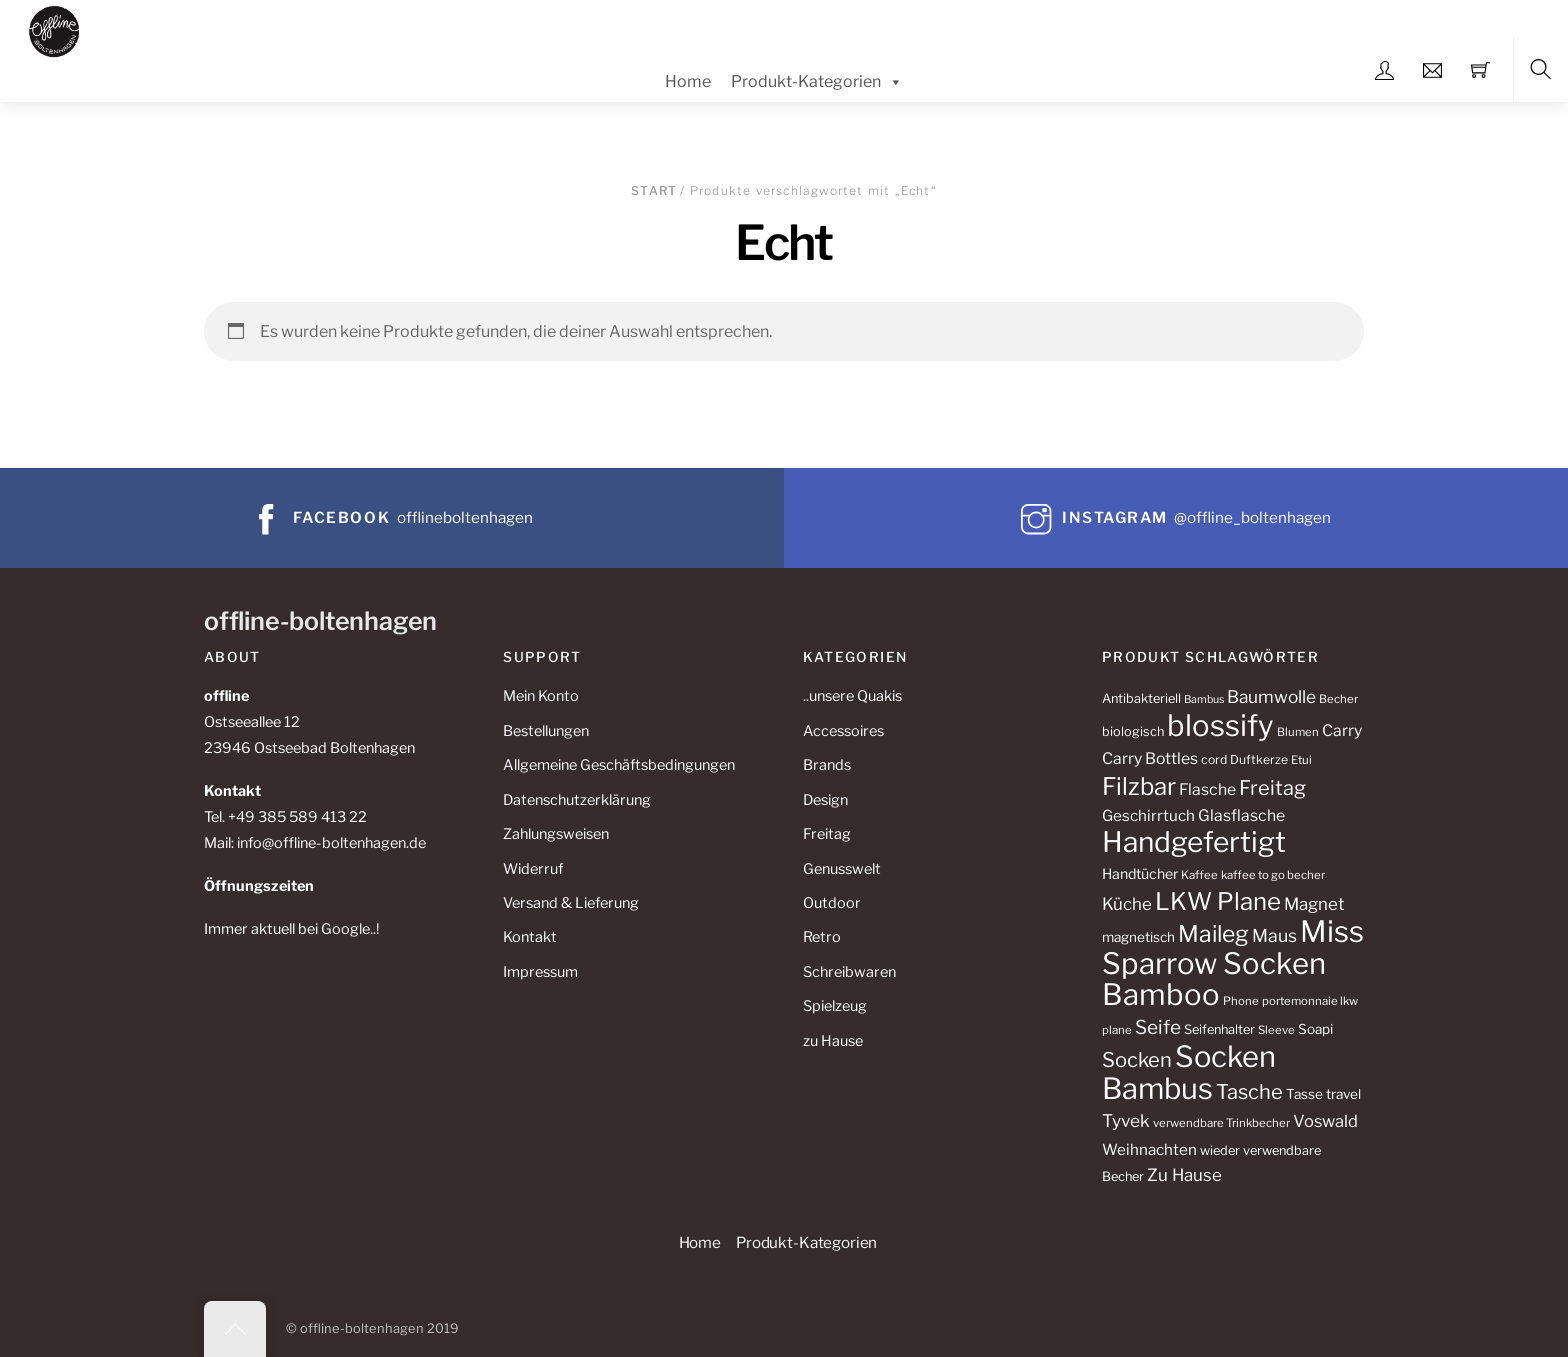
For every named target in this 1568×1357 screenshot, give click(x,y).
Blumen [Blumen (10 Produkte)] (1298, 732)
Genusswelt (842, 869)
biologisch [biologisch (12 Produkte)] (1133, 731)
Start (654, 190)
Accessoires (843, 731)
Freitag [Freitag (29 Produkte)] (1272, 788)
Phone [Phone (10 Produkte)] (1241, 1001)
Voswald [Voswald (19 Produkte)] (1325, 1121)
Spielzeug (835, 1006)
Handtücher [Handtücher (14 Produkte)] (1140, 873)
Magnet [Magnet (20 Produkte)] (1314, 904)
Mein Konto (541, 696)
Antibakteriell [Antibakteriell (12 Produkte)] (1141, 698)
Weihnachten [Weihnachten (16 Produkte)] (1149, 1149)
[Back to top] (235, 1329)
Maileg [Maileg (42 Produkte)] (1213, 934)
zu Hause (833, 1041)
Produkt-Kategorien (817, 82)
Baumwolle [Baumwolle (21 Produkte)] (1271, 696)
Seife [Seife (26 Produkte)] (1158, 1027)
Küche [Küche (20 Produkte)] (1127, 904)
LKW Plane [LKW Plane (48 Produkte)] (1218, 901)
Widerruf (533, 869)
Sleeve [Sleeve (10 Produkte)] (1276, 1030)
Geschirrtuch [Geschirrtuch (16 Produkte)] (1148, 815)
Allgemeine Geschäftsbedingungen (619, 765)
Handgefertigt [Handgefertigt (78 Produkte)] (1194, 842)
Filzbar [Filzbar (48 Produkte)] (1139, 786)
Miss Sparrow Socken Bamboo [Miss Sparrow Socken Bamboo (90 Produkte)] (1233, 963)
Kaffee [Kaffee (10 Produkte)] (1199, 875)
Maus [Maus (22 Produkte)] (1274, 935)
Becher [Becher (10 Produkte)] (1338, 699)
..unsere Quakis (852, 696)
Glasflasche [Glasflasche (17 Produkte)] (1241, 815)
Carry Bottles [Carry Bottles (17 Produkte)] (1150, 758)
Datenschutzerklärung (577, 800)
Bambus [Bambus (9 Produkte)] (1204, 699)
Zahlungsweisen (556, 834)
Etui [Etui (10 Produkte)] (1301, 760)
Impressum (540, 972)
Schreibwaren (849, 972)
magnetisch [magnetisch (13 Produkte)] (1138, 937)
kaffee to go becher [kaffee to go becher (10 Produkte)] (1273, 875)
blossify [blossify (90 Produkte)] (1220, 725)
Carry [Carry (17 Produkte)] (1342, 730)
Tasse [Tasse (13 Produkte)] (1304, 1094)
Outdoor (832, 903)
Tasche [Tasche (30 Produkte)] (1249, 1091)
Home (688, 81)
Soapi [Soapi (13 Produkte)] (1315, 1029)
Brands (827, 765)
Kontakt (530, 937)
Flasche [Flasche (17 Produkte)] (1207, 789)
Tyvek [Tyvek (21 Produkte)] (1126, 1120)
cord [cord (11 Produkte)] (1214, 759)
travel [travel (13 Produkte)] (1343, 1094)
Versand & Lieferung (571, 903)
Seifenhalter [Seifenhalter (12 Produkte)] (1219, 1029)
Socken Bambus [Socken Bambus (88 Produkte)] (1189, 1072)
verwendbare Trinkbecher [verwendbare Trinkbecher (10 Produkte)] (1221, 1123)
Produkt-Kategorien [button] (806, 1242)
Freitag (827, 834)
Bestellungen (546, 731)
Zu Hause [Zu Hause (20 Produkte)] (1184, 1175)
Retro (822, 937)
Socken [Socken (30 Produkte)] (1137, 1059)
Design (825, 800)
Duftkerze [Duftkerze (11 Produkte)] (1259, 759)
